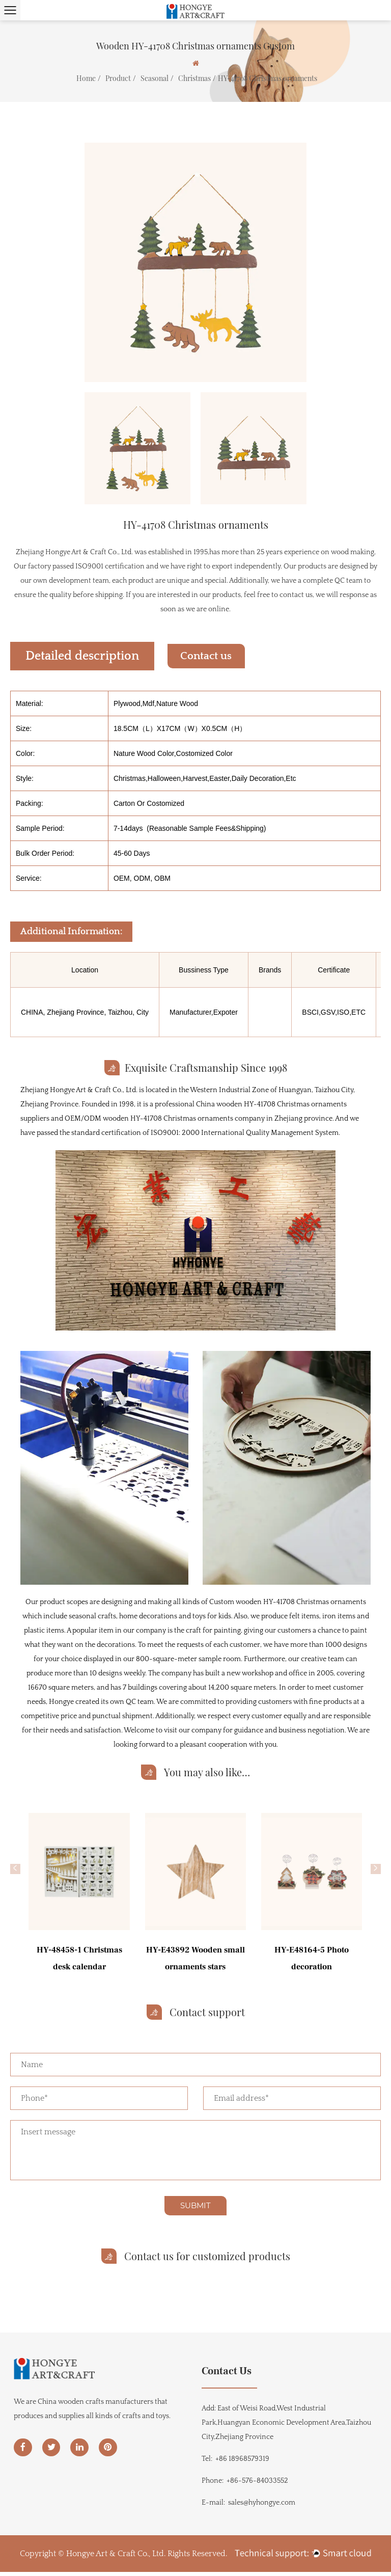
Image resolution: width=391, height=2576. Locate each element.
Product (118, 78)
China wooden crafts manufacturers (95, 2407)
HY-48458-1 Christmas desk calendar (79, 1958)
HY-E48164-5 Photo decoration (311, 1958)
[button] (15, 1869)
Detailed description (82, 656)
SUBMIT (195, 2209)
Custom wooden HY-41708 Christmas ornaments (287, 1602)
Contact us (214, 656)
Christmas (194, 78)
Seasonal (155, 78)
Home (86, 78)
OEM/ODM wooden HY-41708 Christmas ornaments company (165, 1119)
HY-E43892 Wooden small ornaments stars (195, 1958)
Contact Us (227, 2373)
